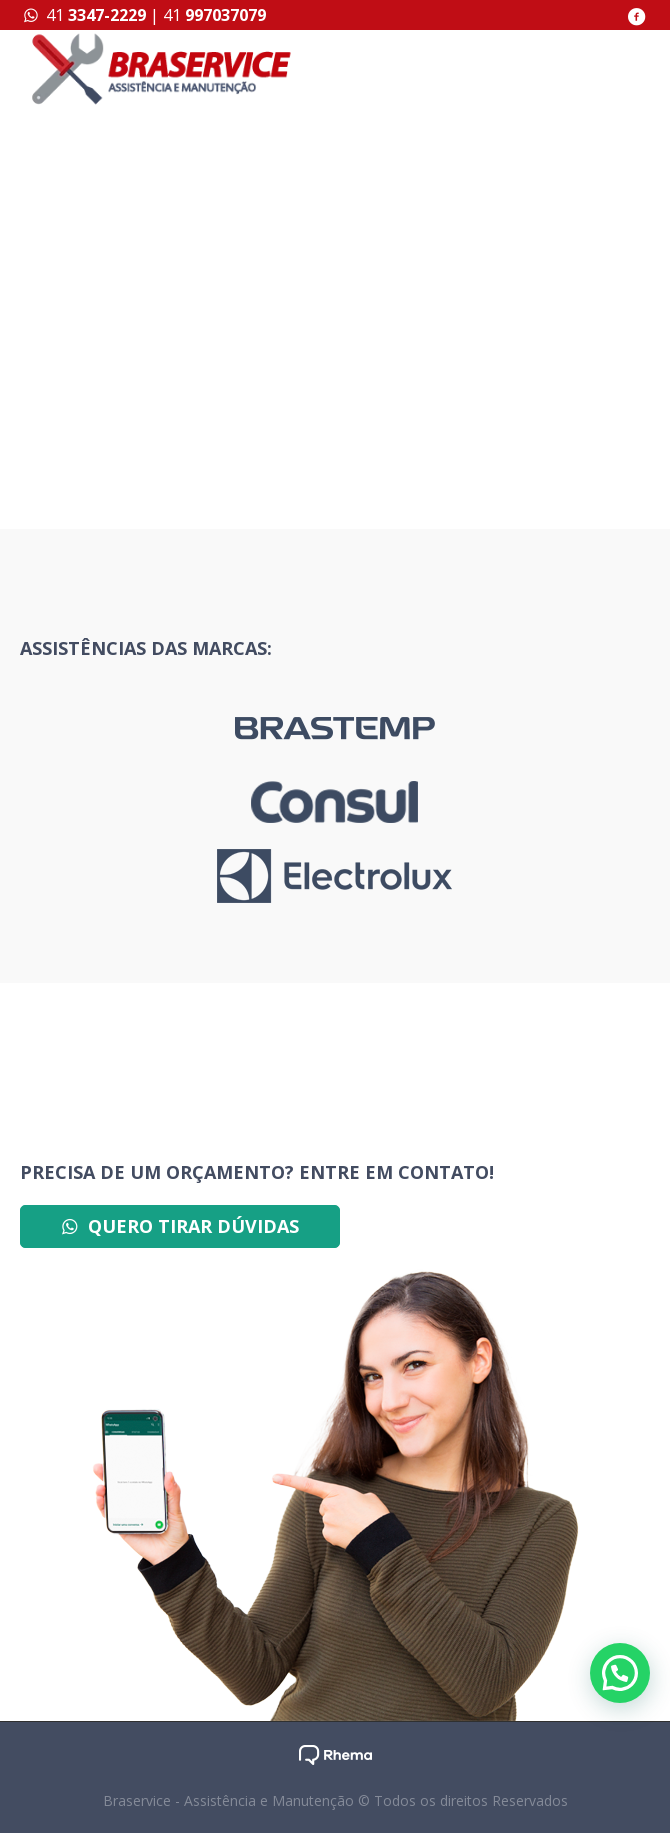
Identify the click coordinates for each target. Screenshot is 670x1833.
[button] (620, 1673)
